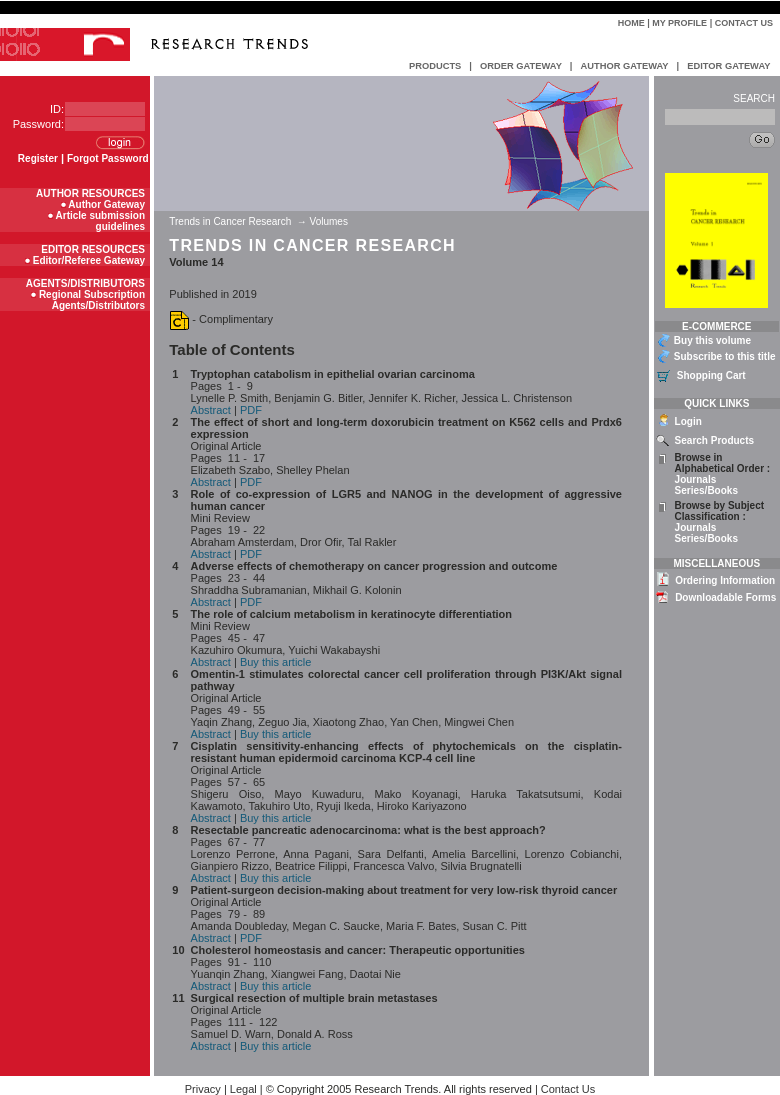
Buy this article (276, 662)
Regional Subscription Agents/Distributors (92, 300)
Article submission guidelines (100, 221)
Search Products (714, 440)
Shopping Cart (711, 375)
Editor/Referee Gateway (89, 260)
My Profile (679, 23)
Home (631, 23)
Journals (696, 479)
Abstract (211, 410)
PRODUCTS (435, 66)
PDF (251, 410)
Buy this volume (712, 340)
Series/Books (706, 490)
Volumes (329, 221)
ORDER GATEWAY (521, 66)
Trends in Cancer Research (231, 221)
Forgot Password (108, 158)
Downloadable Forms (725, 597)
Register (38, 158)
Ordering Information (725, 580)
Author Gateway (106, 204)
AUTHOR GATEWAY (624, 66)
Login (688, 421)
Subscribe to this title (725, 356)
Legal (243, 1089)
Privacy (203, 1089)
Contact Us (744, 23)
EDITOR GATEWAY (728, 66)
